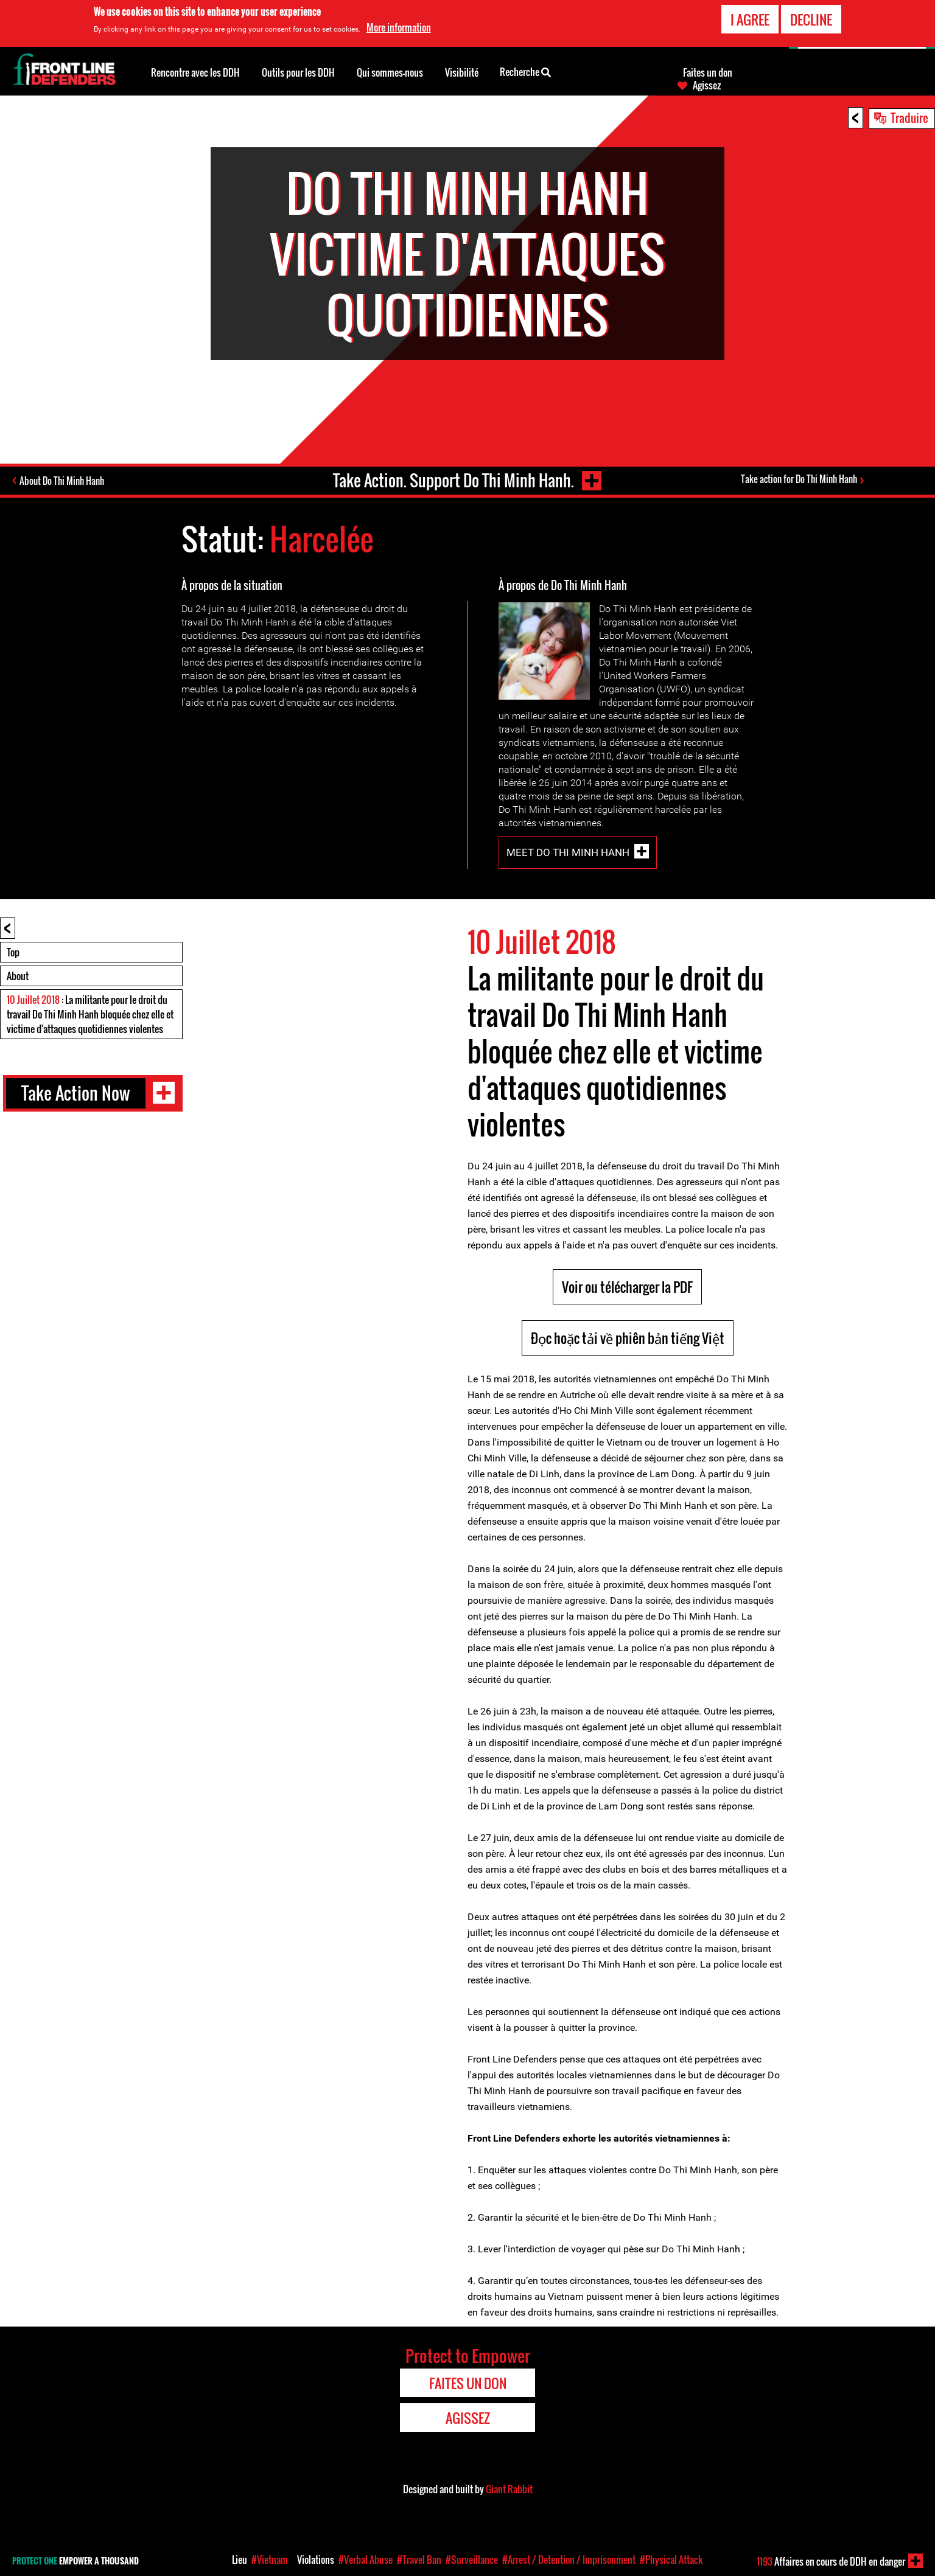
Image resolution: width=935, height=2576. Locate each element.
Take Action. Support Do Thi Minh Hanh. (453, 480)
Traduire (909, 117)
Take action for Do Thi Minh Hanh (799, 479)
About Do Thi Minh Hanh (61, 480)
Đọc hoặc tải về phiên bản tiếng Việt (627, 1338)
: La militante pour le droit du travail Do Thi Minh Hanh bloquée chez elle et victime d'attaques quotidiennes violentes (90, 1014)
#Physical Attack (671, 2559)
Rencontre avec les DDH (195, 72)
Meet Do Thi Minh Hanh (567, 852)
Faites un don (707, 72)
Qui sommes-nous (390, 72)
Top (13, 952)
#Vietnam (269, 2559)
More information (398, 25)
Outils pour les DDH (298, 72)
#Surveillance (472, 2559)
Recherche (525, 71)
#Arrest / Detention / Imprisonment (569, 2559)
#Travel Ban (419, 2559)
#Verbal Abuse (365, 2559)
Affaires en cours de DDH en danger (831, 2561)
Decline (811, 17)
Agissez (707, 85)
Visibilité (461, 72)
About (18, 976)
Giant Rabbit (509, 2489)
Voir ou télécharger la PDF (627, 1287)
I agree (749, 17)
